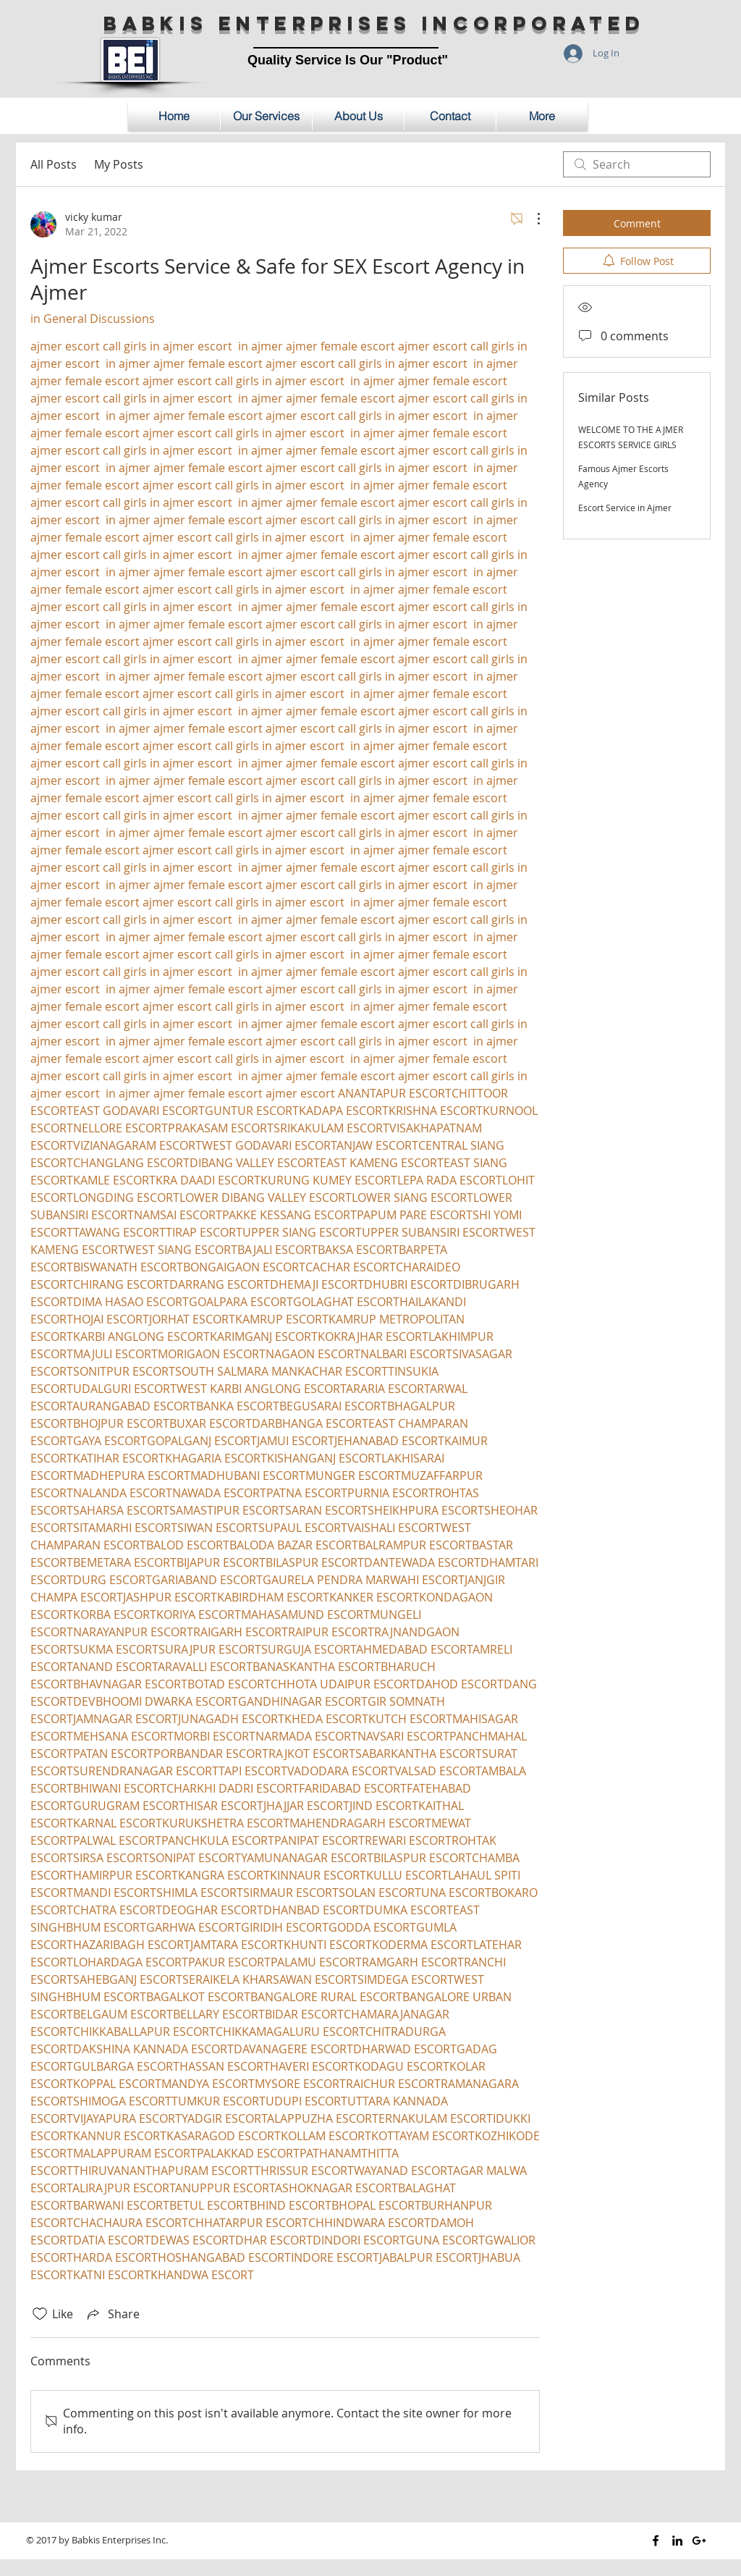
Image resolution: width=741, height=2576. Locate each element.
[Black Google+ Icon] (699, 2540)
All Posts (53, 164)
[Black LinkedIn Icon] (677, 2540)
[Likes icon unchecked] (39, 2314)
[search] (637, 164)
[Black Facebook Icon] (655, 2540)
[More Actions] (531, 218)
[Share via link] (112, 2314)
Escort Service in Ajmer (625, 507)
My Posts (118, 164)
